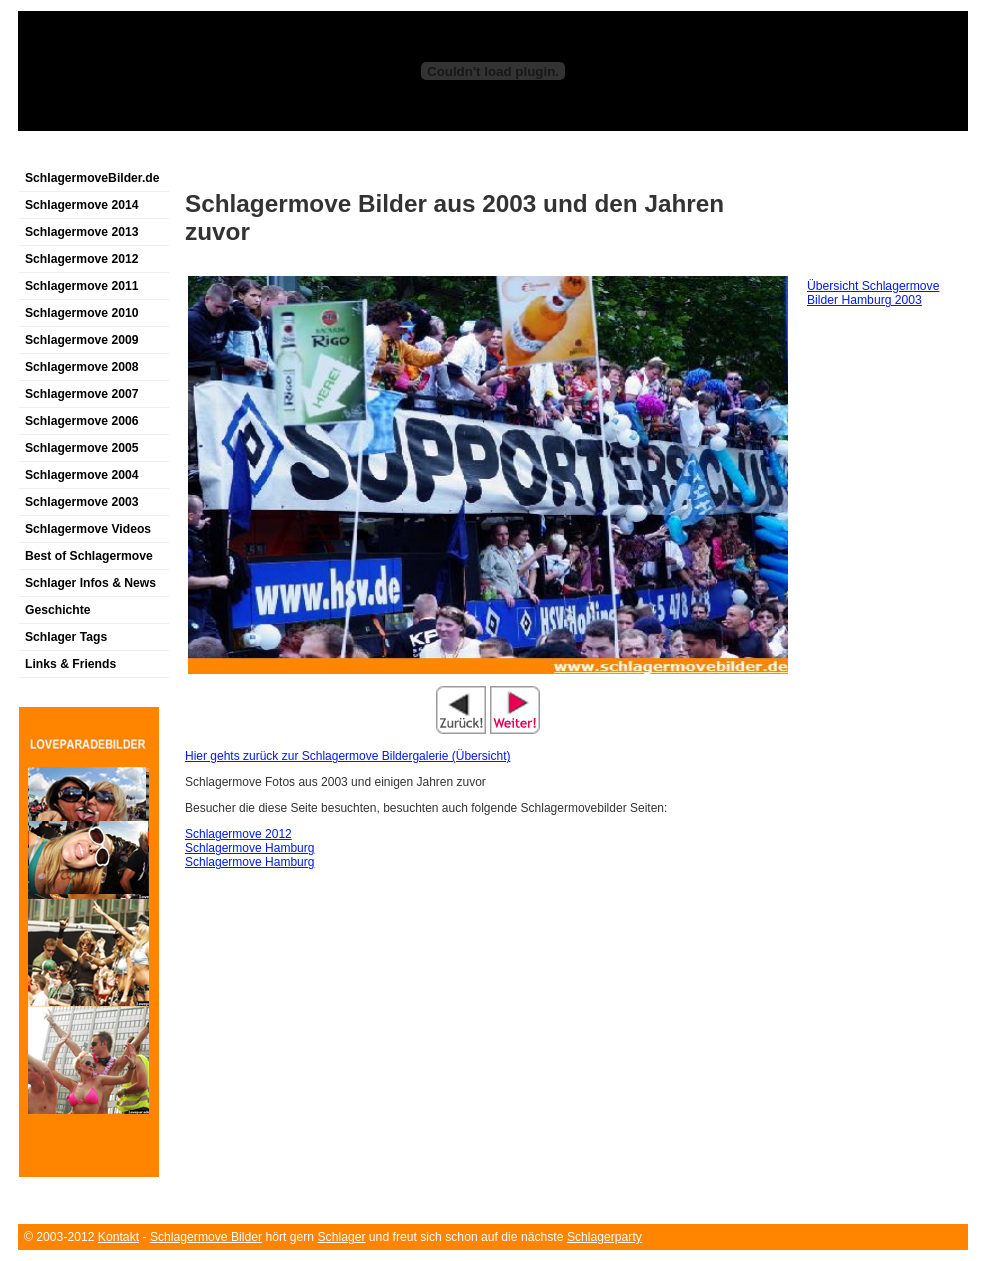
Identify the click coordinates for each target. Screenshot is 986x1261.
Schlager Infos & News (90, 583)
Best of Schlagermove (89, 556)
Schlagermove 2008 (82, 367)
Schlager (342, 1237)
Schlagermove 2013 (82, 232)
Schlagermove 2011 (82, 286)
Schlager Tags (66, 637)
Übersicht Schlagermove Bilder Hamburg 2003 (873, 293)
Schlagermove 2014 (82, 205)
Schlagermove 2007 (82, 394)
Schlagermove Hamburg (249, 848)
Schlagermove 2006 (82, 421)
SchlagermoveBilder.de (92, 178)
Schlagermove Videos (88, 529)
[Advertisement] (252, 153)
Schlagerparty (604, 1237)
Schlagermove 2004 (82, 475)
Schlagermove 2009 (82, 340)
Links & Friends (70, 664)
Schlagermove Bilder (206, 1237)
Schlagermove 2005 (82, 448)
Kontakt (118, 1237)
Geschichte (58, 610)
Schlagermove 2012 (82, 259)
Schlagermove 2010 (82, 313)
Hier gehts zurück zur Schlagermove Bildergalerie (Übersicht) (347, 756)
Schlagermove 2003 (82, 502)
